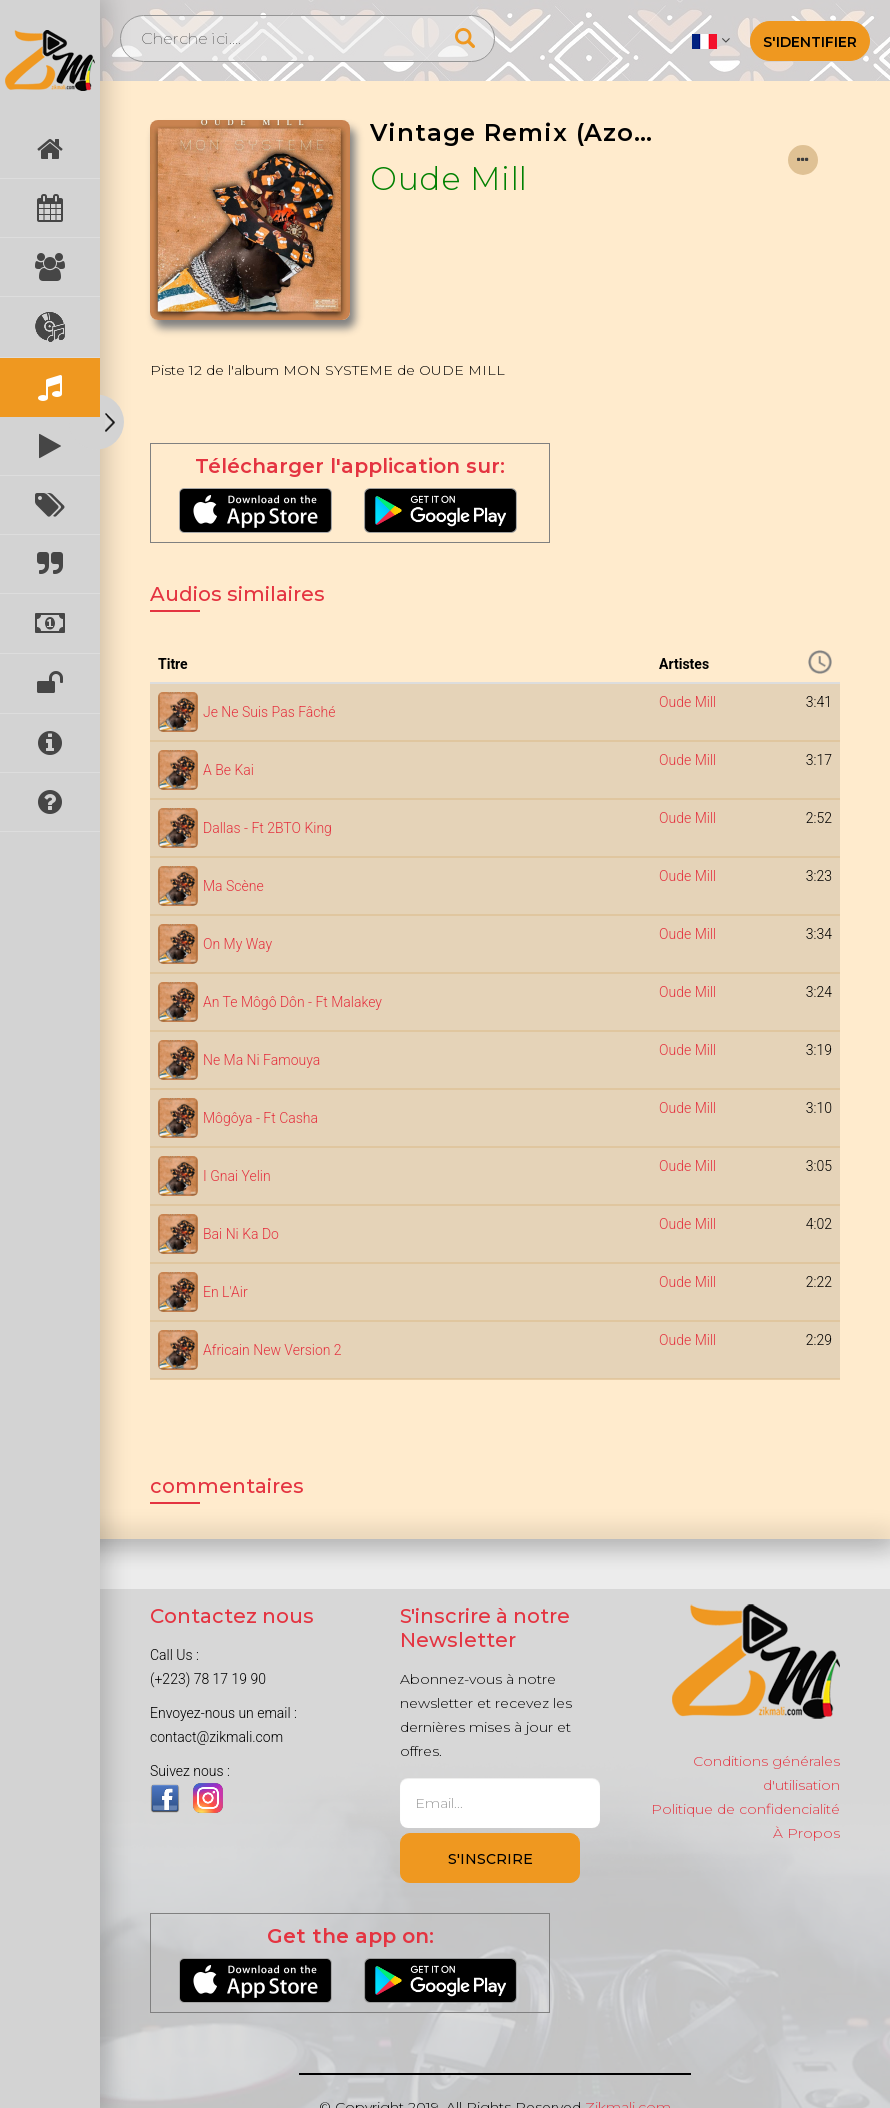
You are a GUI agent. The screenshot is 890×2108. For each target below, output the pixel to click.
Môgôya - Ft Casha (260, 1118)
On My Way (237, 944)
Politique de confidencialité (745, 1809)
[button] (710, 40)
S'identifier (810, 42)
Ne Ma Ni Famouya (261, 1060)
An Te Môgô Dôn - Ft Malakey (292, 1002)
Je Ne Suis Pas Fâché (269, 712)
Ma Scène (233, 886)
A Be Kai (228, 770)
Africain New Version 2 (272, 1350)
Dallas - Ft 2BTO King (267, 828)
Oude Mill (449, 178)
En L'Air (225, 1292)
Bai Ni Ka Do (241, 1234)
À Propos (806, 1833)
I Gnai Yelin (237, 1176)
